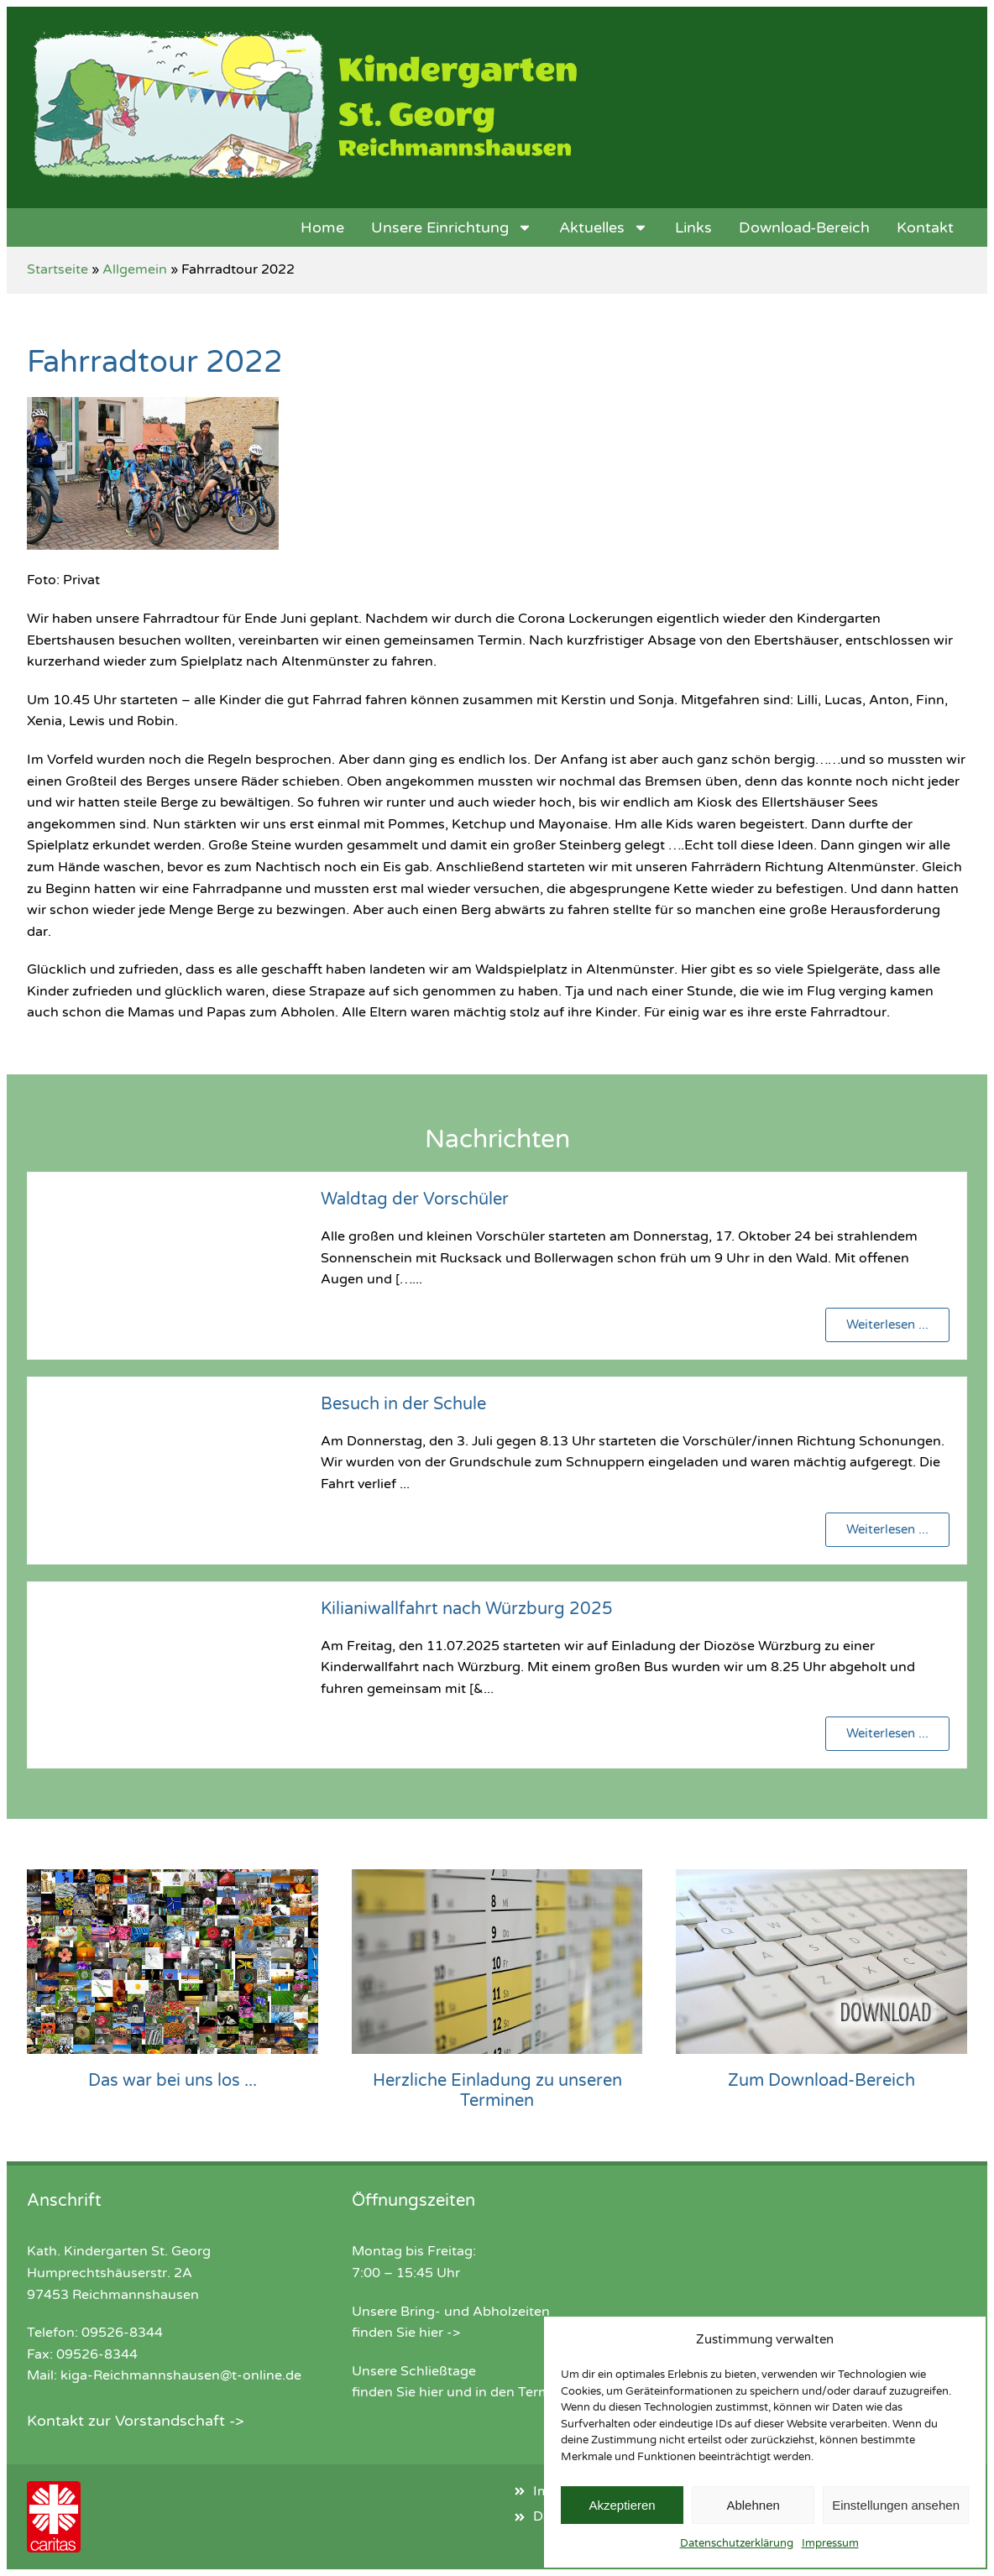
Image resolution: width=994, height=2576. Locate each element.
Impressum (830, 2543)
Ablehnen (752, 2505)
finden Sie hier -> (406, 2332)
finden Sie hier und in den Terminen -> (473, 2392)
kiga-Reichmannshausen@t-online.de (180, 2375)
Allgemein (134, 269)
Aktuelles (603, 227)
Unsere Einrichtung (451, 227)
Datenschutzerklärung (736, 2543)
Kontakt (925, 227)
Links (693, 227)
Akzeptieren (622, 2505)
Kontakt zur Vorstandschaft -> (135, 2420)
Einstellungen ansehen (896, 2505)
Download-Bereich (804, 227)
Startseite (57, 269)
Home (322, 227)
